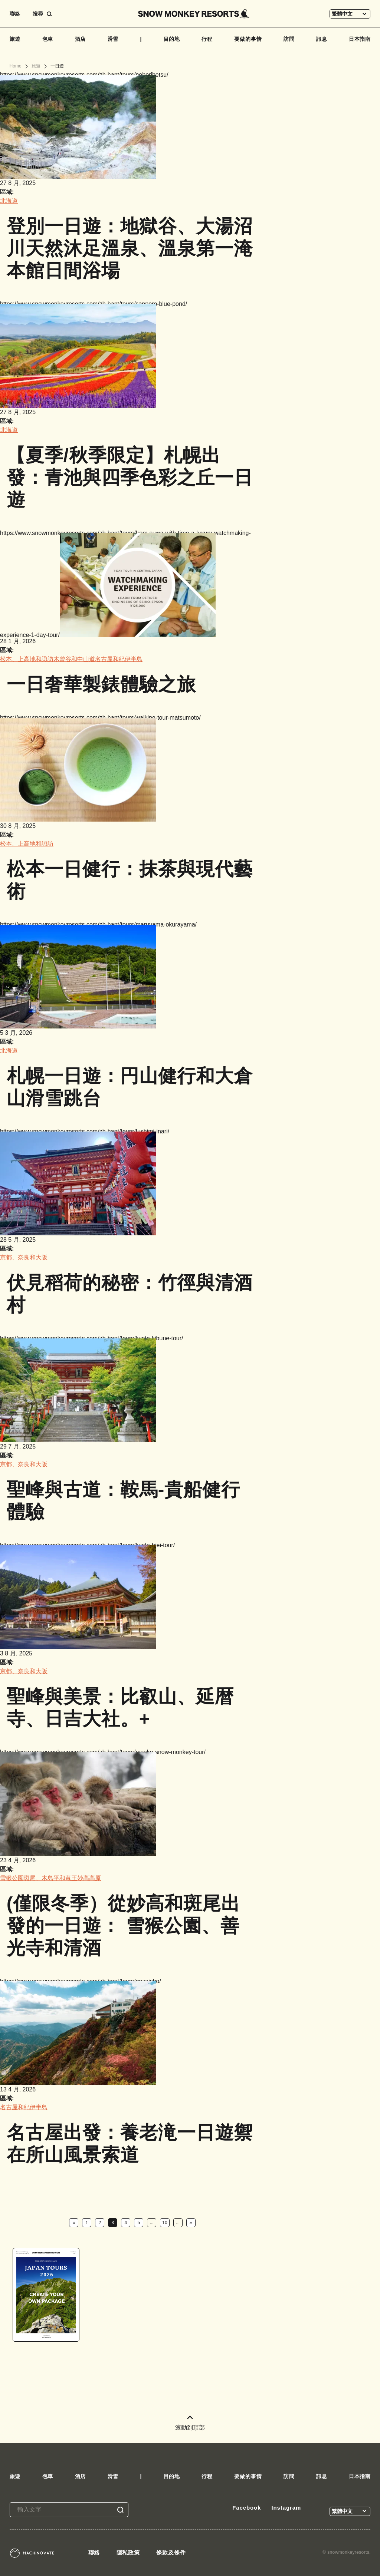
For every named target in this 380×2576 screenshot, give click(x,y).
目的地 (172, 39)
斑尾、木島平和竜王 (50, 1878)
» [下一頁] (191, 2222)
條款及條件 (171, 2552)
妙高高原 (89, 1878)
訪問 (289, 39)
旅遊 (15, 39)
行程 (207, 39)
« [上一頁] (73, 2222)
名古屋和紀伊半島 (118, 659)
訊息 (321, 39)
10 (164, 2222)
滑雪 (113, 39)
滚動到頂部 (190, 2423)
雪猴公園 (12, 1878)
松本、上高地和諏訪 (26, 659)
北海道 (9, 201)
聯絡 (15, 14)
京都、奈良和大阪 (24, 1257)
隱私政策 (128, 2552)
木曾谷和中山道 (74, 659)
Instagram (286, 2507)
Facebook (246, 2507)
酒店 (80, 39)
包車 (47, 39)
